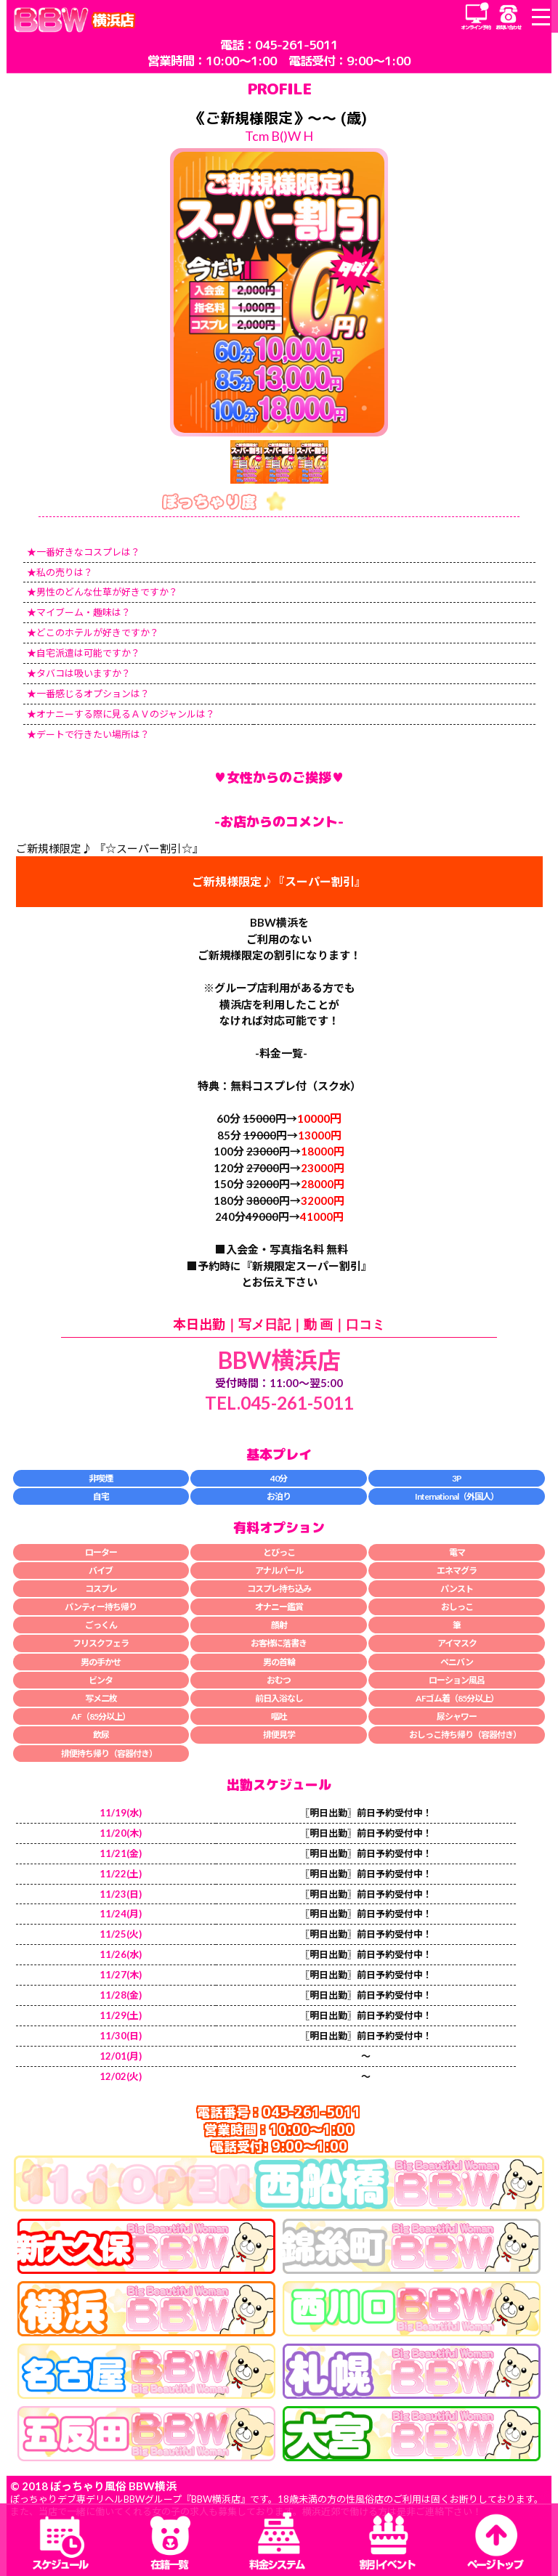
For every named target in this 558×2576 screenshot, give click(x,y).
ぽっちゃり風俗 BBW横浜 (113, 2485)
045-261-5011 (296, 44)
